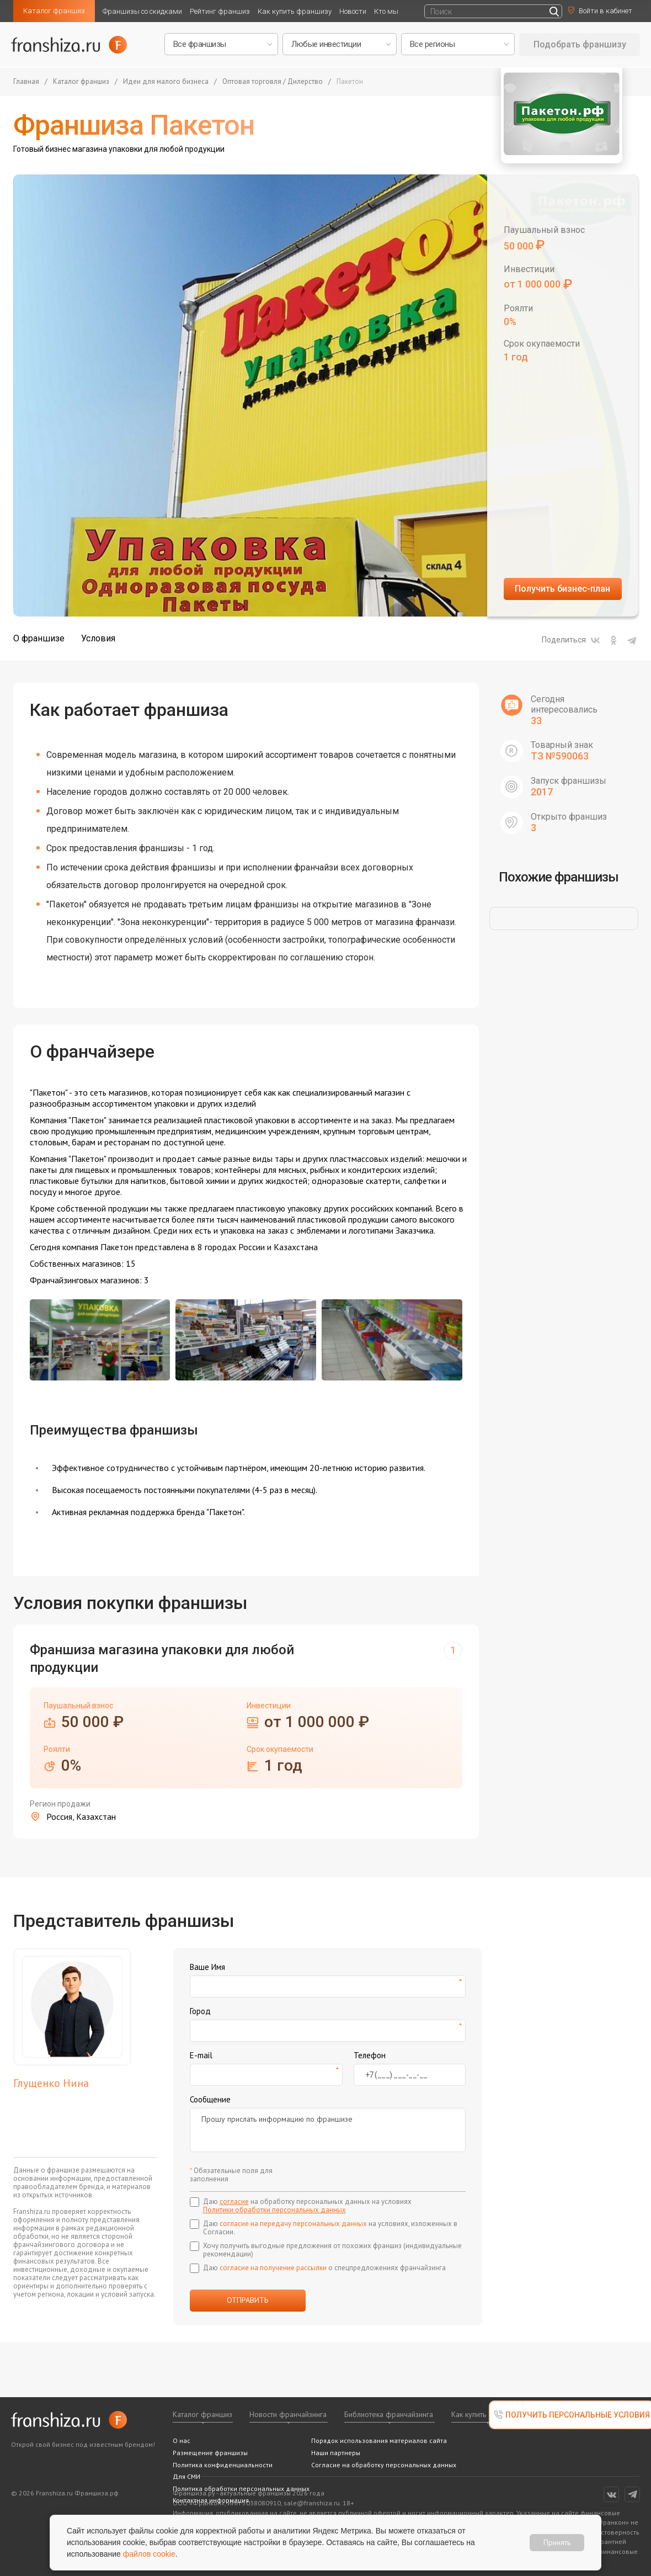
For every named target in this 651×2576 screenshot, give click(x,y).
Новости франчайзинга (288, 2414)
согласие (234, 2201)
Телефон (370, 2055)
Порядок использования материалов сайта (379, 2440)
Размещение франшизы (210, 2452)
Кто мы (386, 11)
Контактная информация (211, 2500)
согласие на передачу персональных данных (293, 2223)
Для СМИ (186, 2476)
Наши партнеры (335, 2452)
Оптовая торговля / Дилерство (272, 82)
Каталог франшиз (54, 11)
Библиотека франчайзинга (388, 2414)
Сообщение (210, 2099)
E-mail (201, 2055)
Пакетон (350, 82)
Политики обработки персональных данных (274, 2209)
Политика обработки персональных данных (241, 2488)
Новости (352, 11)
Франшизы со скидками (142, 11)
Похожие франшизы (558, 877)
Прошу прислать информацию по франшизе (328, 2130)
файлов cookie (149, 2554)
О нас (181, 2440)
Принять (556, 2542)
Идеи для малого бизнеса (166, 82)
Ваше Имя (207, 1967)
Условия (98, 638)
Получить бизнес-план (562, 588)
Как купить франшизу (295, 11)
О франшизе (39, 638)
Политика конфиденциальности (223, 2465)
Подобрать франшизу (579, 44)
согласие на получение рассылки (273, 2267)
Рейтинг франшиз (220, 11)
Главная (26, 82)
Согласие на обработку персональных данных (383, 2465)
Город (200, 2011)
